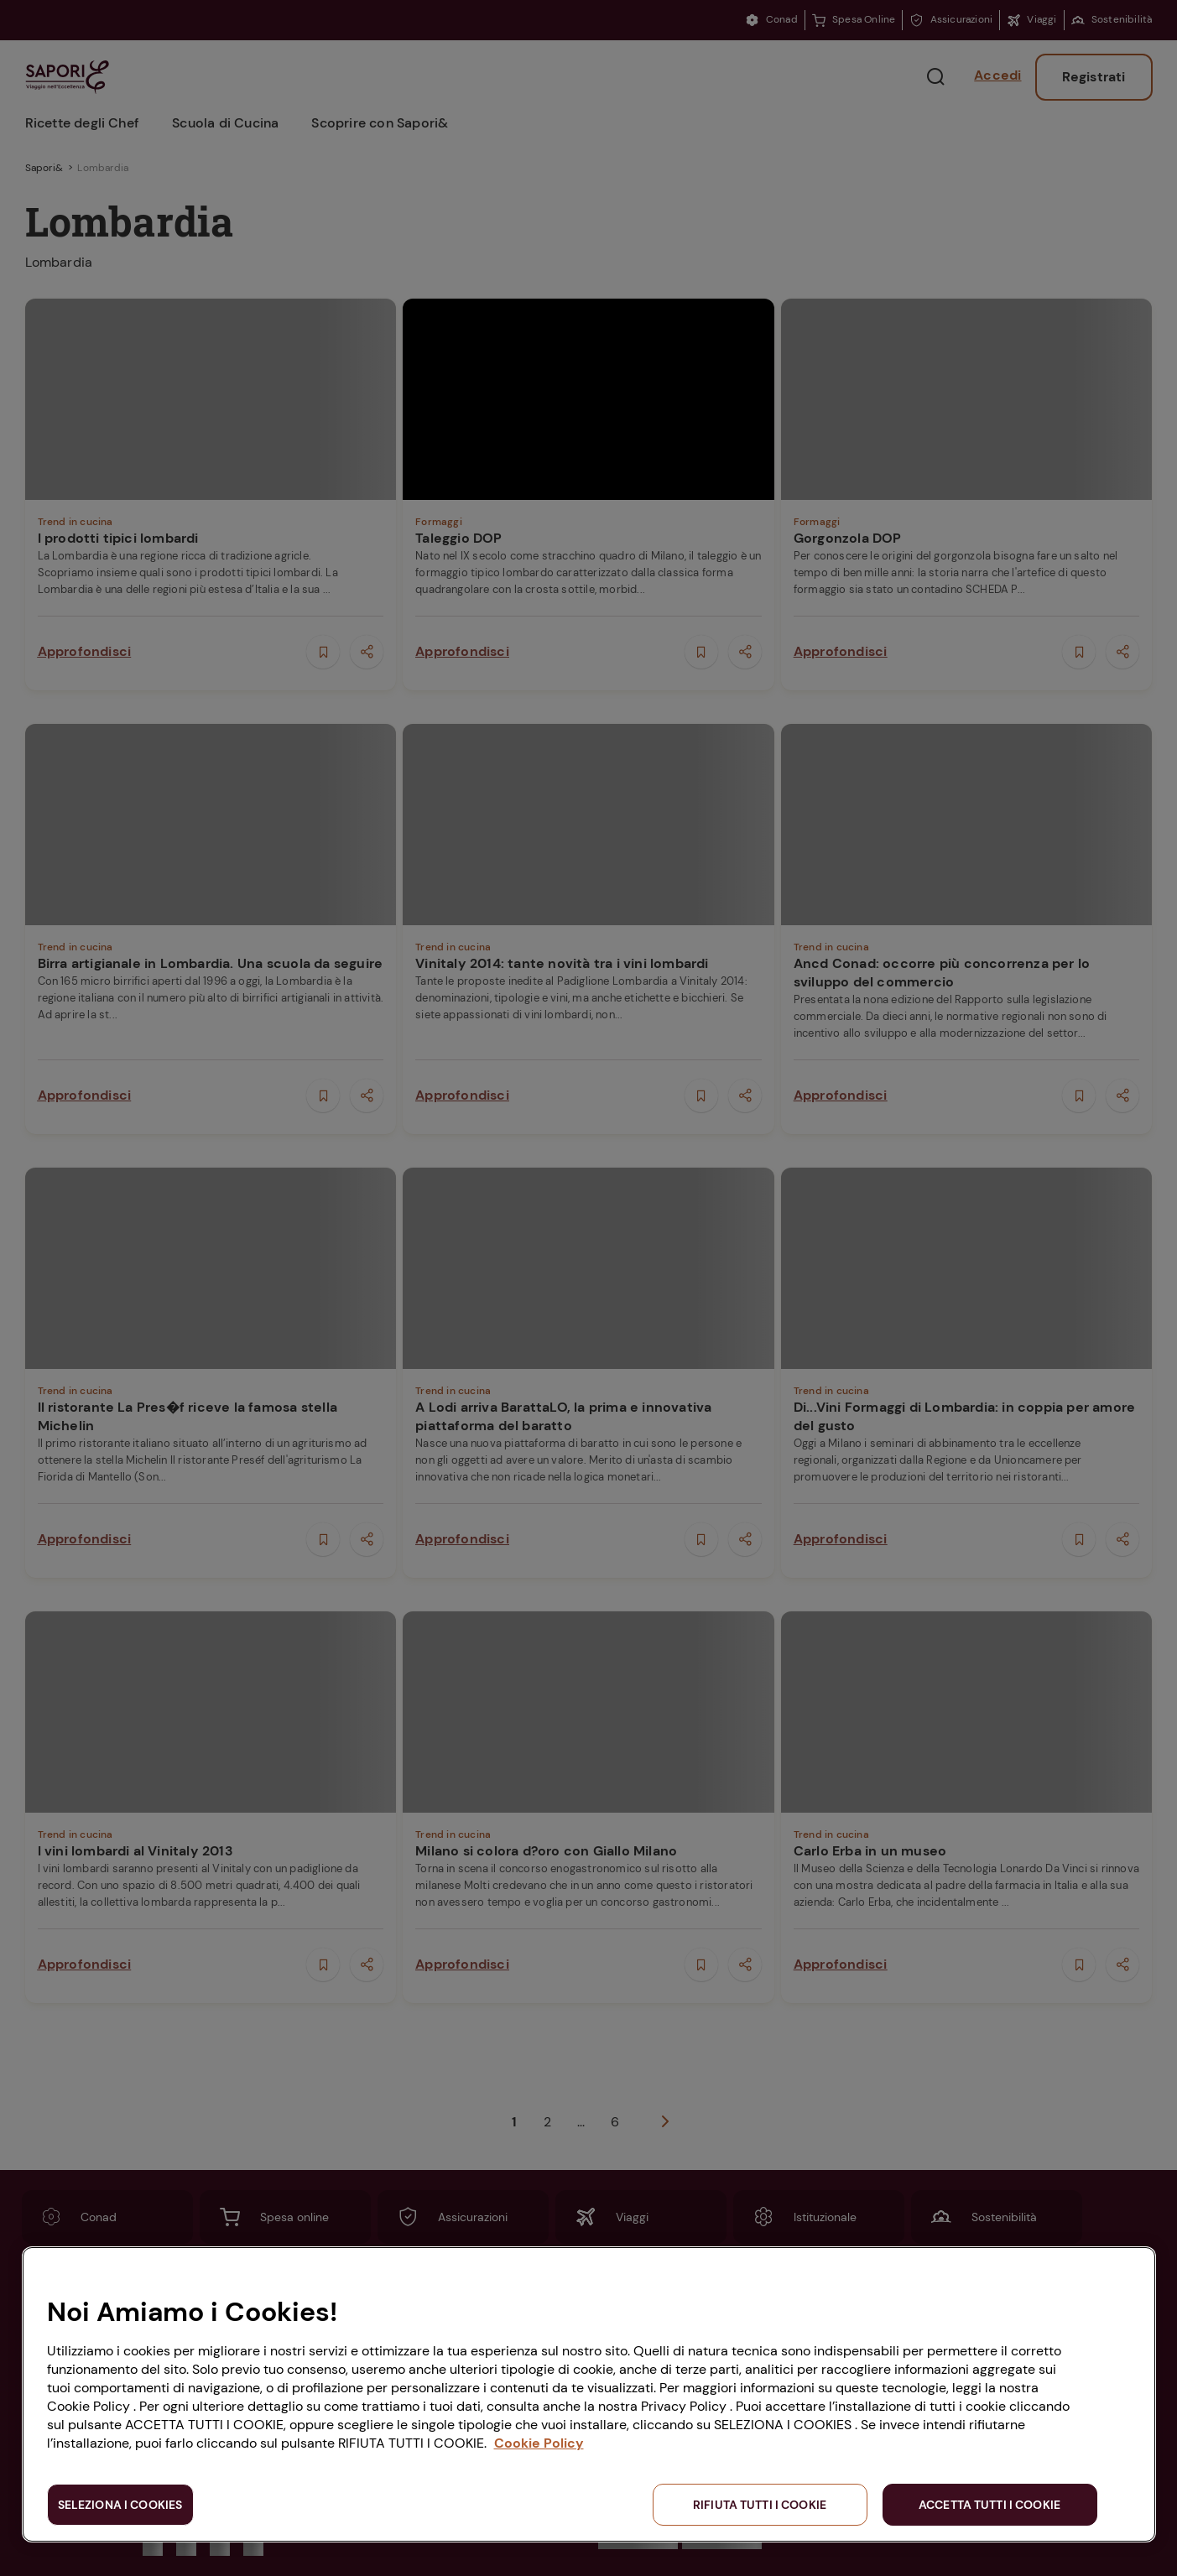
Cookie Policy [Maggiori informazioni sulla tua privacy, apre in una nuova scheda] (539, 2443)
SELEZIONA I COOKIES (120, 2504)
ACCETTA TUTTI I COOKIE (989, 2504)
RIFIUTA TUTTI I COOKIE (759, 2504)
